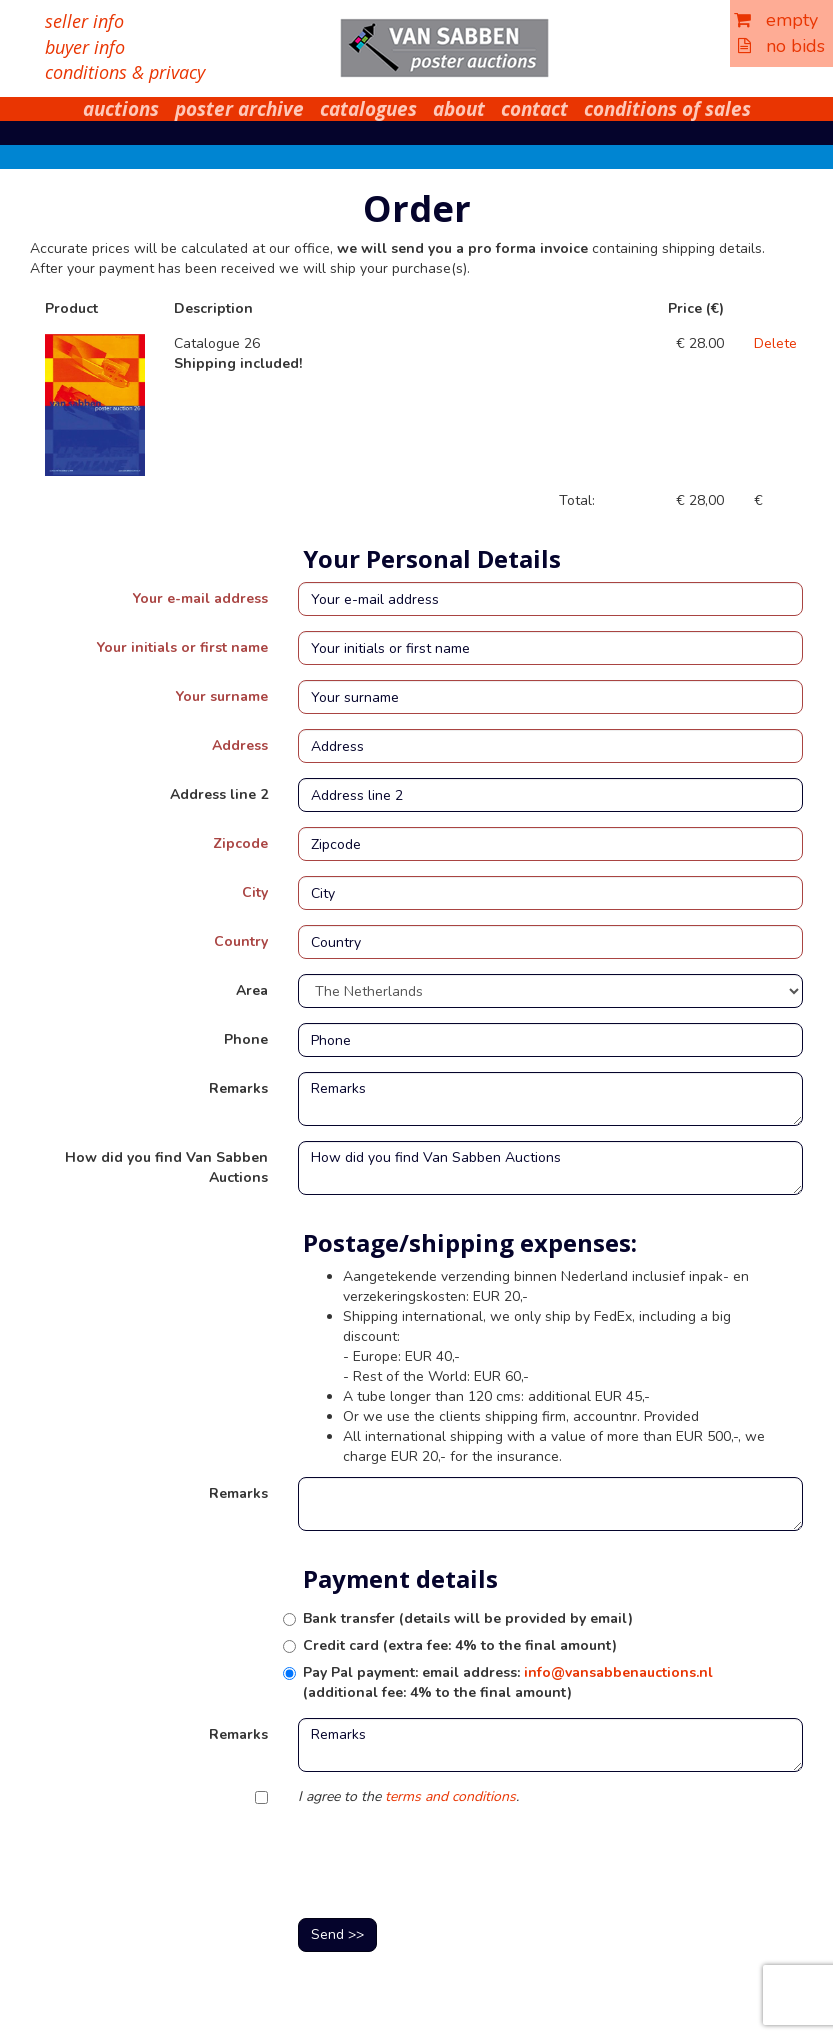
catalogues (368, 109)
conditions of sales (667, 109)
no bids (781, 46)
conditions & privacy (125, 72)
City (255, 892)
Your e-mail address (200, 598)
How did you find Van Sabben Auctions (166, 1167)
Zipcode (240, 843)
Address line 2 (219, 794)
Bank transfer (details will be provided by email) (468, 1618)
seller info (84, 21)
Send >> (337, 1934)
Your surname (222, 696)
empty (776, 20)
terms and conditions (450, 1796)
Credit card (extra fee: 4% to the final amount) (460, 1645)
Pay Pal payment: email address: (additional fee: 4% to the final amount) (508, 1682)
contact (534, 109)
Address (240, 745)
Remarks (238, 1088)
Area (252, 990)
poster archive (239, 109)
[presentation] (450, 1864)
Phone (246, 1039)
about (459, 109)
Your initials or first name (182, 647)
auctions (121, 109)
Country (241, 941)
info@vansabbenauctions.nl (618, 1672)
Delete (775, 343)
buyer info (85, 47)
